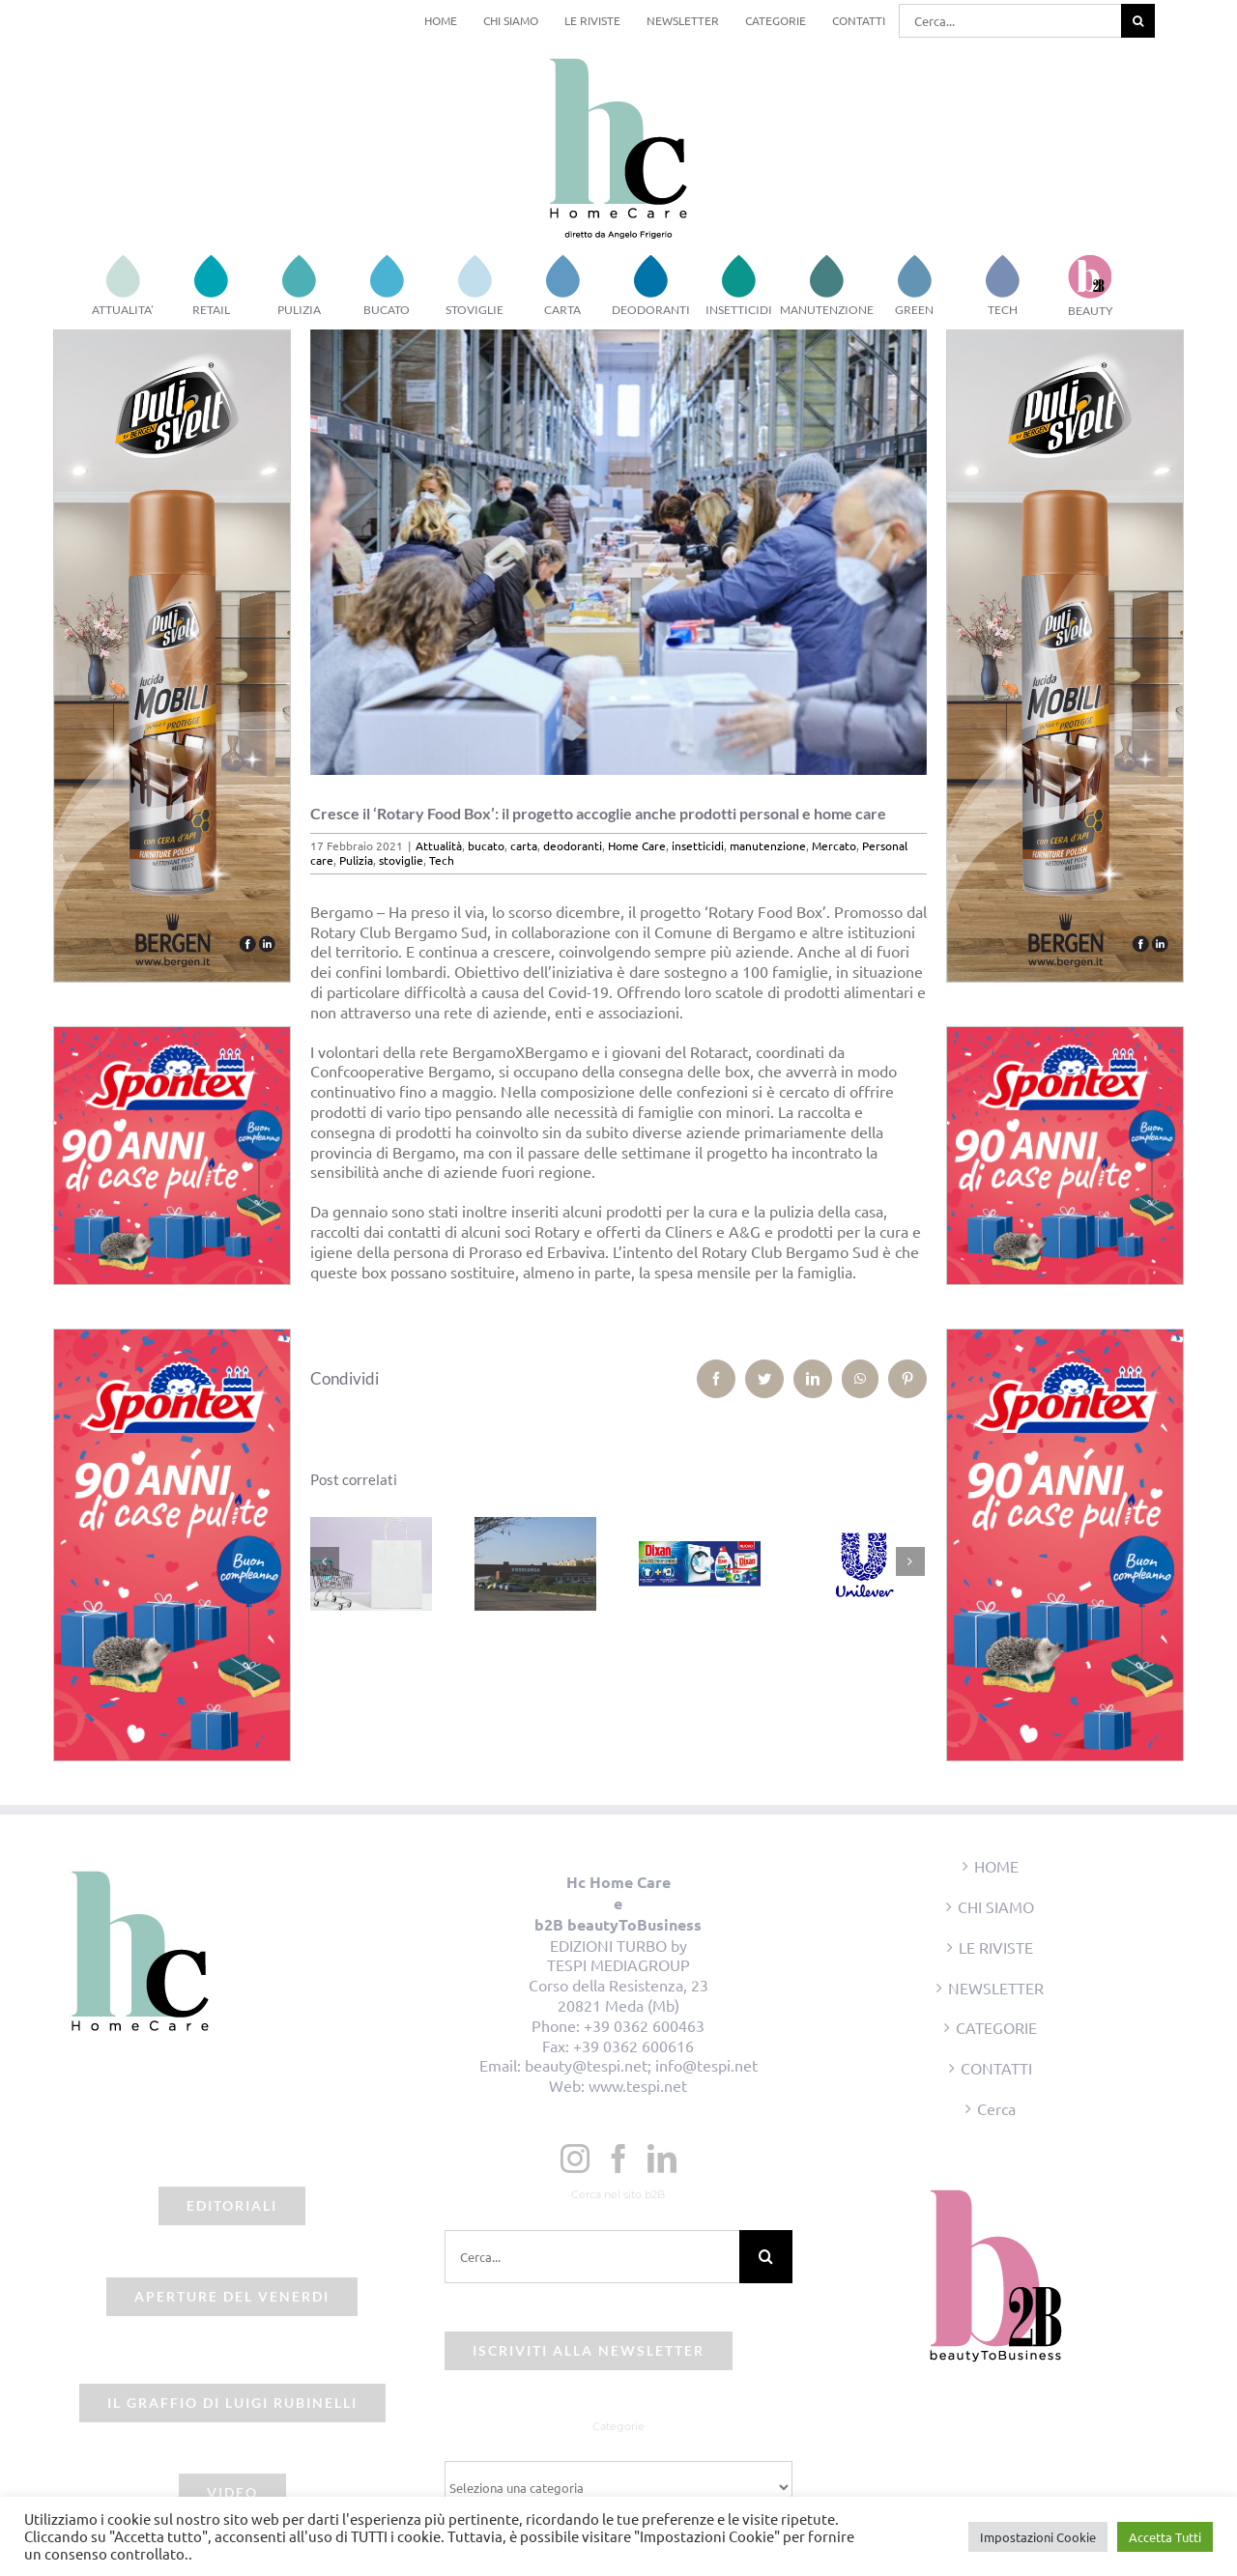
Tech (441, 860)
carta (523, 845)
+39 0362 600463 (644, 2025)
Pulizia (356, 860)
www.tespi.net (638, 2085)
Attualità (439, 845)
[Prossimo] (910, 1561)
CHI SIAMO (996, 1906)
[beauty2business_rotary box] (619, 552)
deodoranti (572, 845)
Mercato (834, 845)
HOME (996, 1865)
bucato (486, 845)
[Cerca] (1138, 21)
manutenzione (768, 845)
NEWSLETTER (996, 1987)
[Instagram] (575, 2158)
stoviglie (401, 860)
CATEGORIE (996, 2027)
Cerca (996, 2108)
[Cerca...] (1010, 21)
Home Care (637, 845)
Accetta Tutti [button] (1165, 2537)
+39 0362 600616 (633, 2045)
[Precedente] (324, 1561)
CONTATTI (996, 2067)
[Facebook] (618, 2158)
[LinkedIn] (661, 2158)
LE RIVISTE (996, 1947)
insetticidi (698, 845)
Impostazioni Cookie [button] (1038, 2537)
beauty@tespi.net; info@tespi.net (641, 2065)
